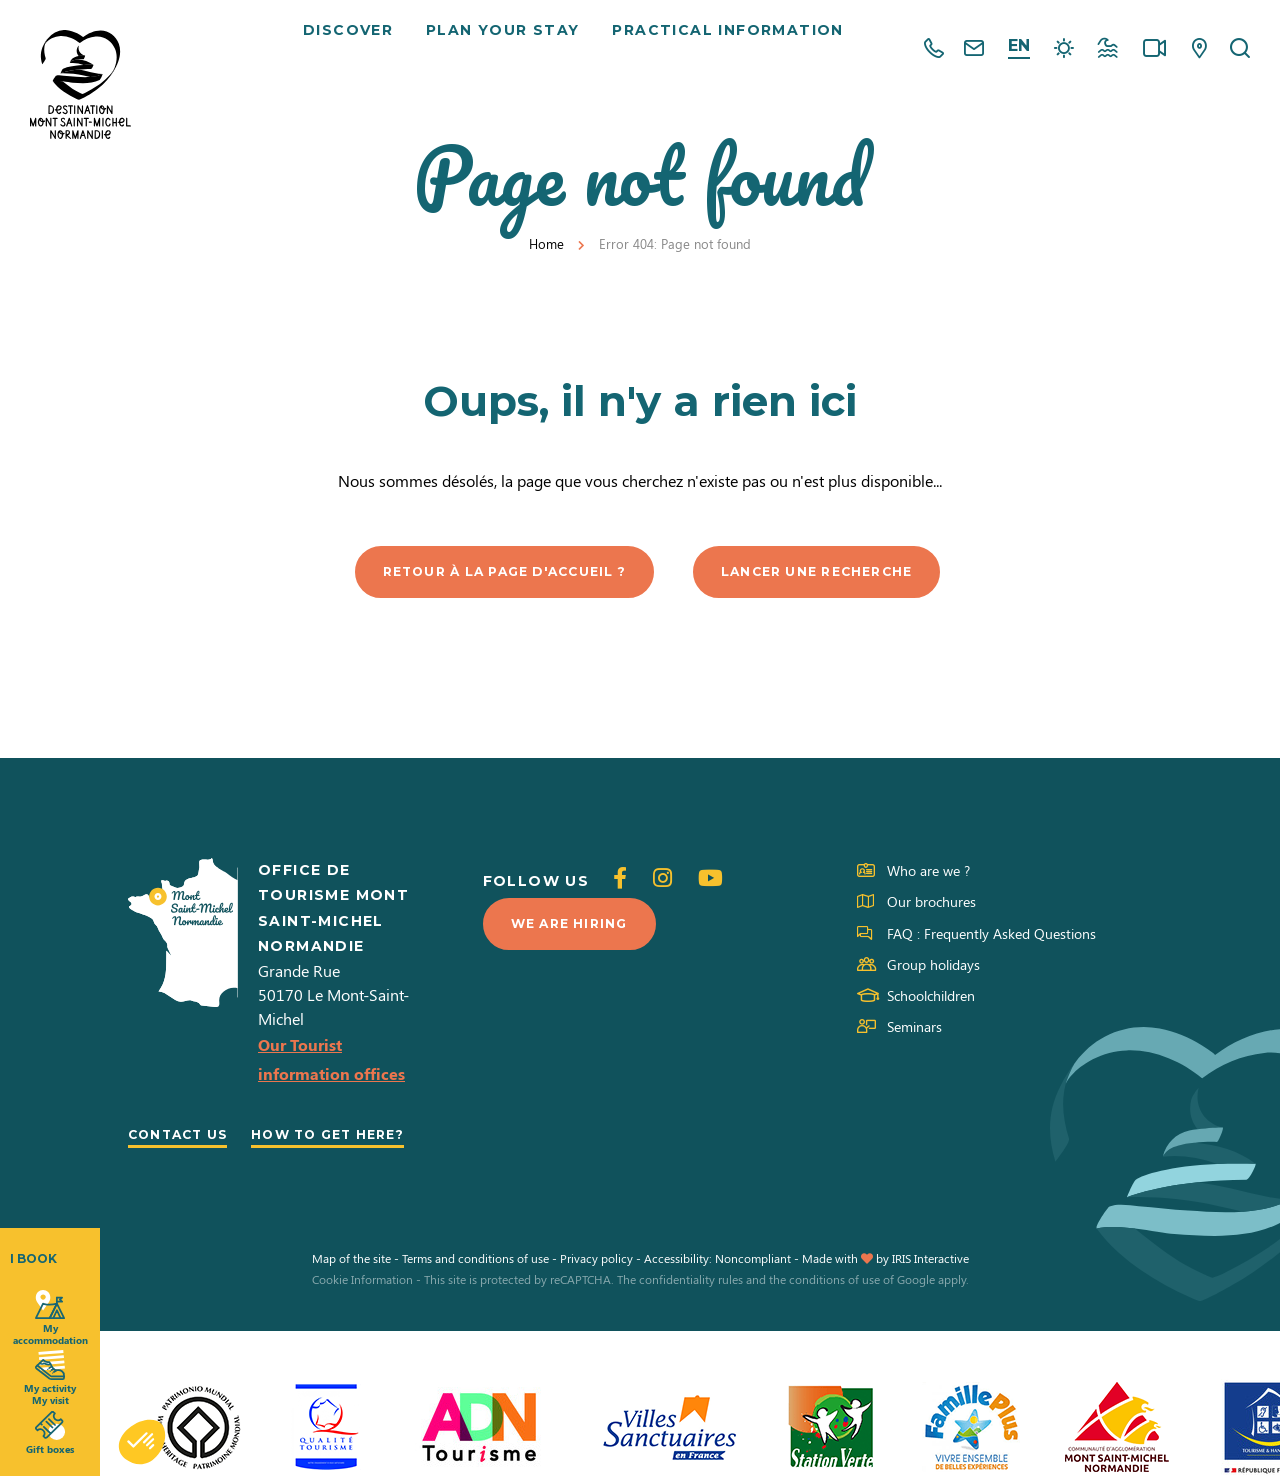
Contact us (187, 1137)
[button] (142, 1442)
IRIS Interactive (930, 1292)
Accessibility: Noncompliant (717, 1292)
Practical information (734, 50)
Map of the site (351, 1292)
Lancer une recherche (837, 573)
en (1019, 45)
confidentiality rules (691, 1314)
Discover (355, 50)
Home (546, 243)
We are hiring (577, 928)
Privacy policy (596, 1292)
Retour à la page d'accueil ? (490, 573)
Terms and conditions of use (475, 1292)
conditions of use (834, 1314)
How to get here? (216, 1167)
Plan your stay (510, 50)
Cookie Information (362, 1314)
